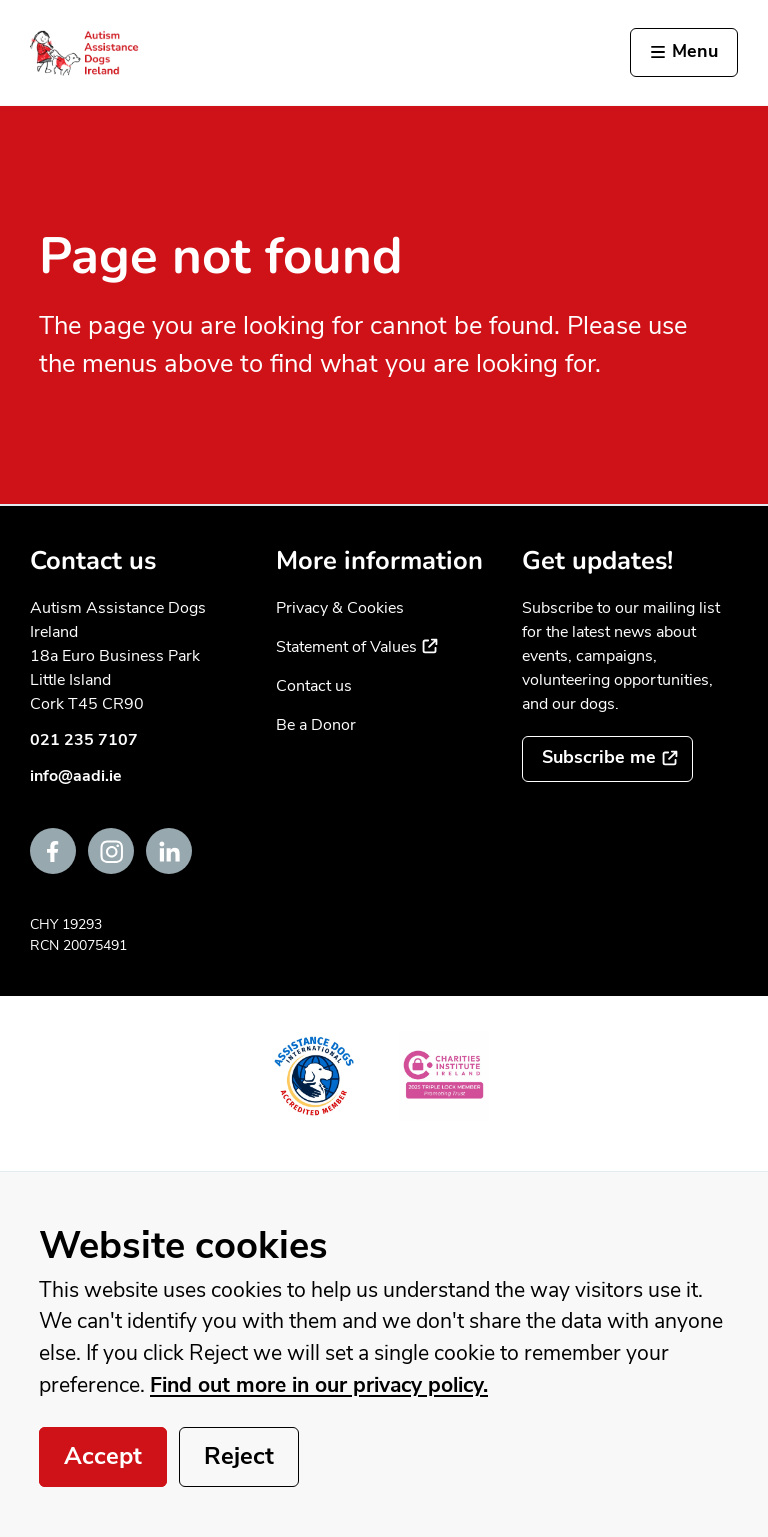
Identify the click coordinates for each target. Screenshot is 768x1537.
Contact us (314, 686)
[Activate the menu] (684, 53)
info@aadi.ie (76, 776)
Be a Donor (316, 725)
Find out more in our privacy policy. (319, 1385)
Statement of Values (357, 647)
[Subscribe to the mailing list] (607, 759)
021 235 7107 (84, 740)
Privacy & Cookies (340, 608)
